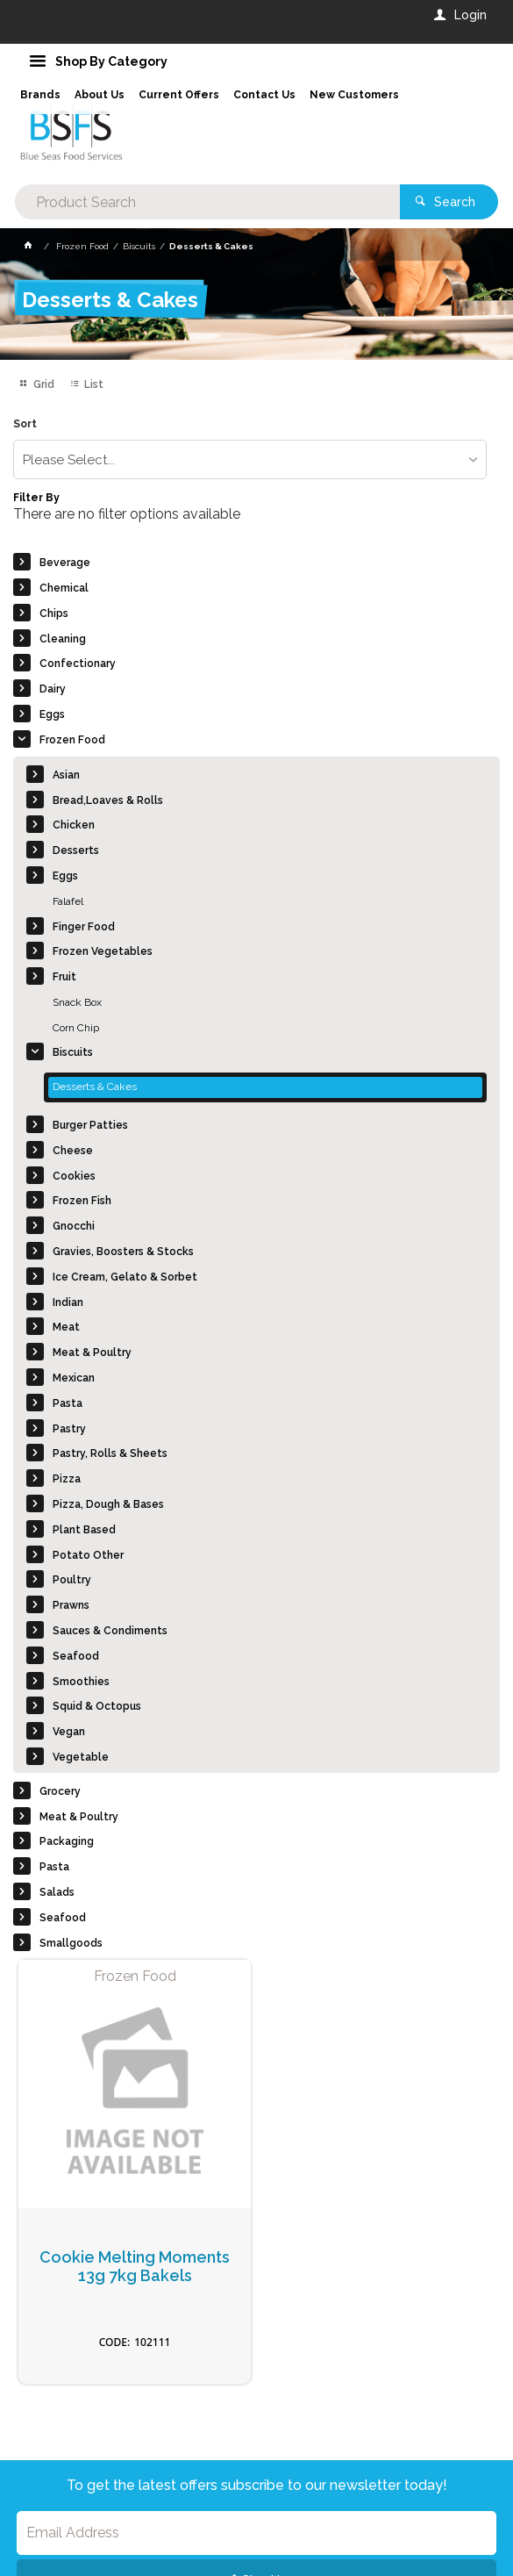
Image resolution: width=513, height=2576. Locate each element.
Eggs (52, 714)
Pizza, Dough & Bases (108, 1504)
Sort (25, 424)
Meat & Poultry (92, 1352)
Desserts (76, 850)
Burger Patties (90, 1125)
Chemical (64, 588)
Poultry (72, 1580)
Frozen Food (72, 740)
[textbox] (208, 201)
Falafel (68, 901)
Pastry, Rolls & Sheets (110, 1453)
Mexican (74, 1378)
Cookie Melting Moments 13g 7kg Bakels (134, 2267)
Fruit (64, 977)
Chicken (74, 825)
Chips (53, 613)
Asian (66, 775)
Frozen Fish (82, 1201)
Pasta (67, 1403)
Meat (66, 1327)
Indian (68, 1302)
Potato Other (88, 1555)
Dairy (52, 689)
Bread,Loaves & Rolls (108, 800)
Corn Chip (76, 1028)
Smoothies (81, 1681)
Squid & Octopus (97, 1706)
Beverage (64, 562)
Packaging (66, 1841)
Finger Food (84, 927)
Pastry (69, 1429)
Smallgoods (71, 1943)
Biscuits (73, 1052)
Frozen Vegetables (103, 951)
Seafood (76, 1656)
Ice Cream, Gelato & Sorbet (125, 1277)
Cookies (74, 1176)
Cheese (73, 1150)
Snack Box (77, 1002)
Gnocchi (74, 1226)
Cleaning (62, 639)
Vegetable (81, 1757)
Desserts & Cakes (95, 1086)
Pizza (67, 1479)
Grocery (60, 1791)
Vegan (69, 1732)
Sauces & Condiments (110, 1631)
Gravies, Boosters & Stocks (123, 1251)
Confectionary (77, 663)
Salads (57, 1892)
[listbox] (250, 459)
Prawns (71, 1605)
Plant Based (84, 1530)
